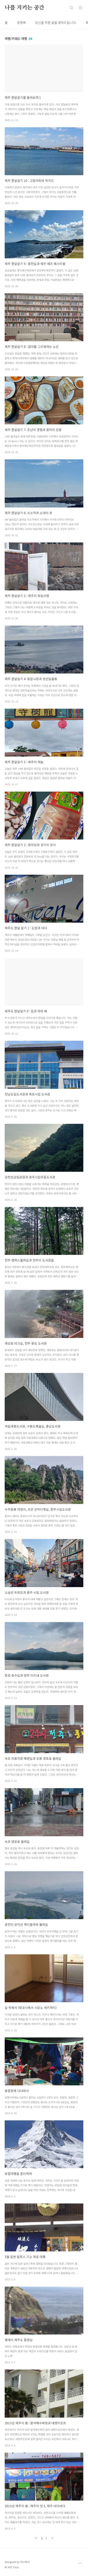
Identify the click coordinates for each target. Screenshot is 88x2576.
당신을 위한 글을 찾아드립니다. (55, 22)
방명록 (21, 22)
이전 (36, 2538)
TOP (80, 2563)
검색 (72, 8)
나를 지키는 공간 (24, 8)
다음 (52, 2538)
